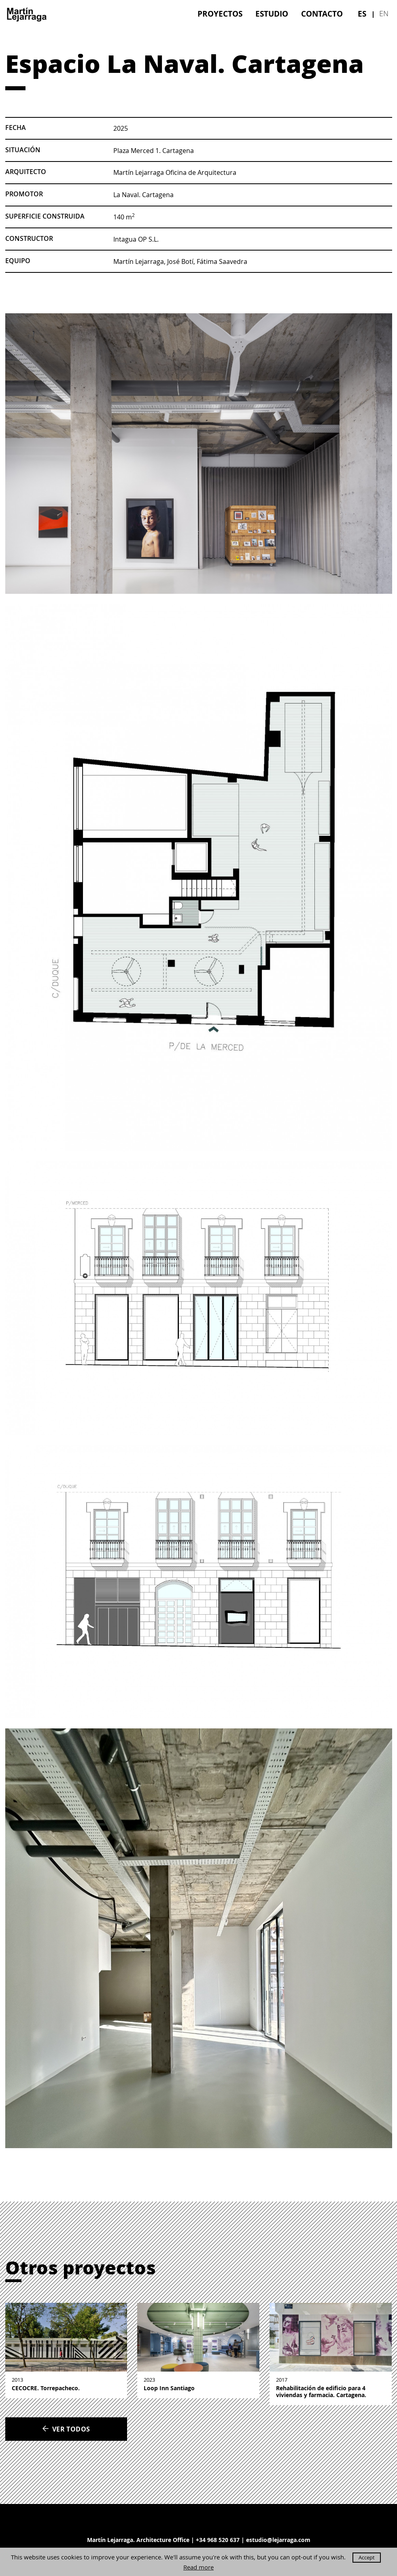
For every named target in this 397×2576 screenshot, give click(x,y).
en (384, 13)
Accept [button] (367, 2557)
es (362, 13)
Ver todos (66, 2429)
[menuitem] (220, 13)
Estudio (271, 13)
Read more (198, 2567)
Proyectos (219, 13)
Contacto (322, 13)
